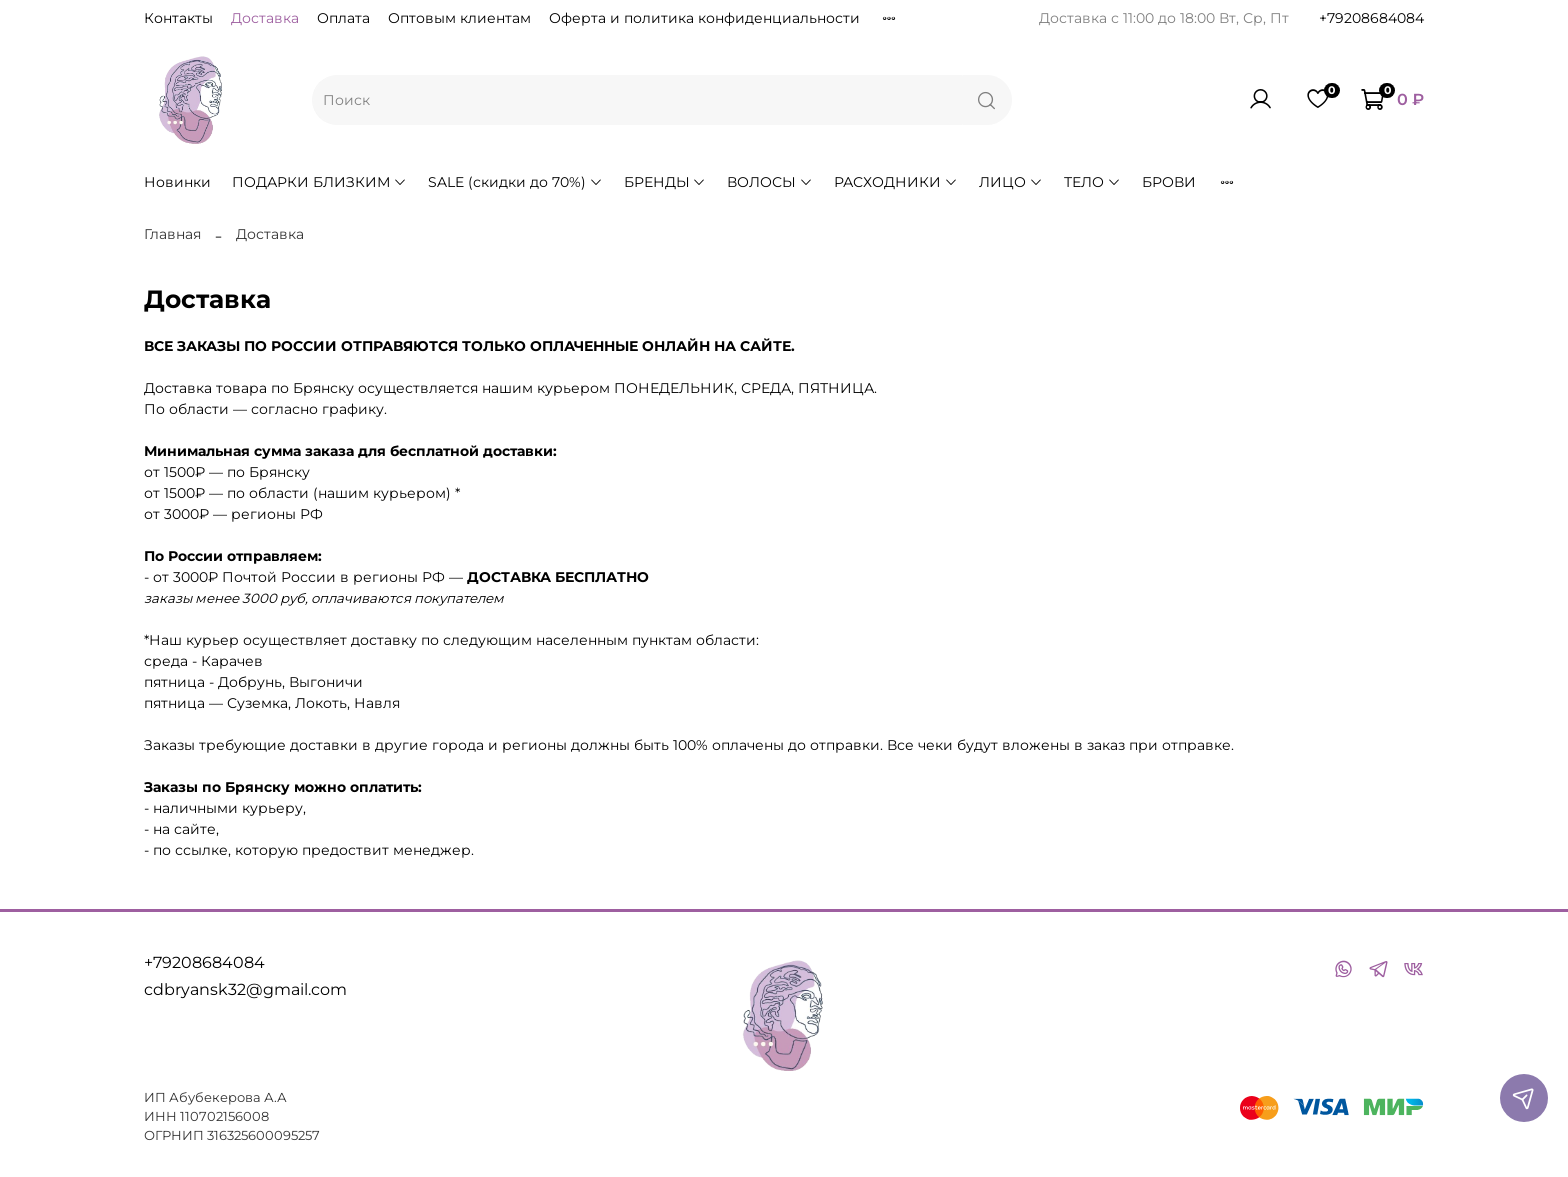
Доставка (265, 18)
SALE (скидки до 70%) (515, 182)
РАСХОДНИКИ (896, 182)
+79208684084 (1371, 18)
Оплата (343, 18)
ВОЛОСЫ (770, 182)
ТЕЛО (1092, 182)
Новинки (177, 182)
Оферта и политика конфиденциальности (704, 18)
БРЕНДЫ (665, 182)
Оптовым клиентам (459, 18)
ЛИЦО (1011, 182)
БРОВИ (1169, 182)
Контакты (178, 18)
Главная (172, 234)
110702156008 (224, 1116)
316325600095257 (263, 1135)
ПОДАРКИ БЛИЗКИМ (319, 182)
